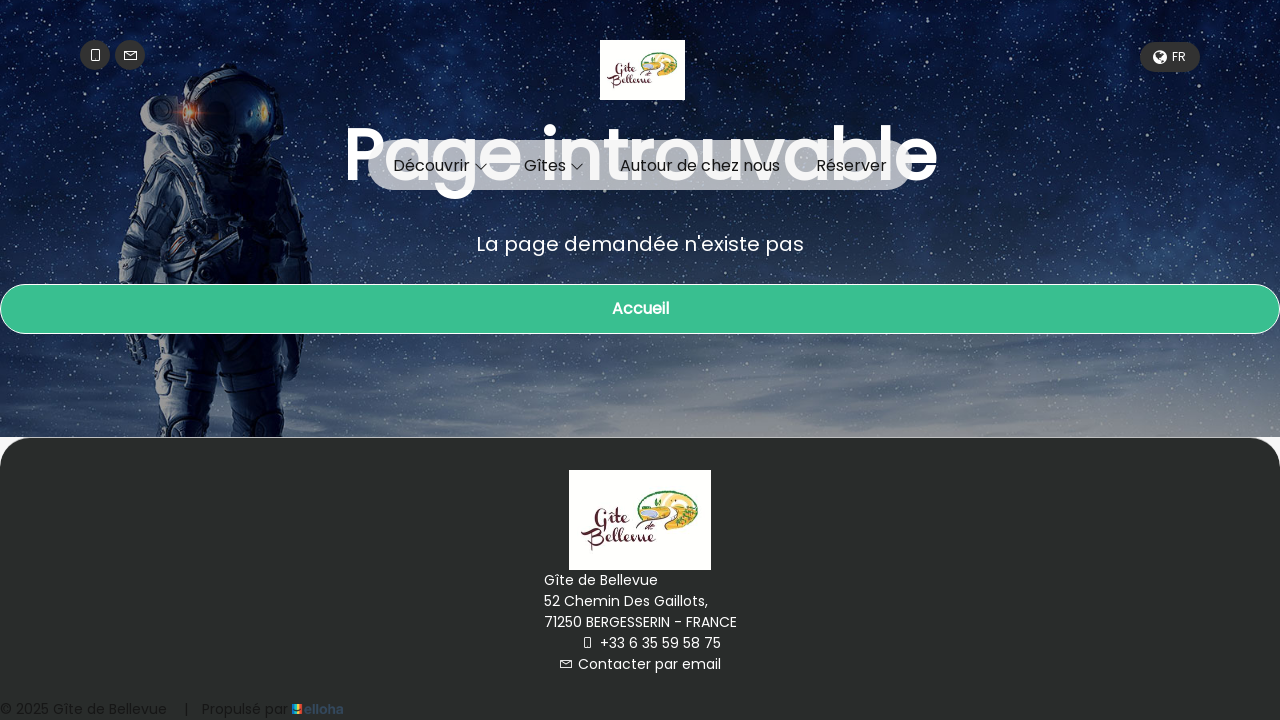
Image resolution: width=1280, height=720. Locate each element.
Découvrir (440, 165)
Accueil (640, 308)
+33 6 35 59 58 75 (651, 643)
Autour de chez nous (700, 165)
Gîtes (554, 165)
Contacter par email (640, 664)
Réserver (851, 165)
